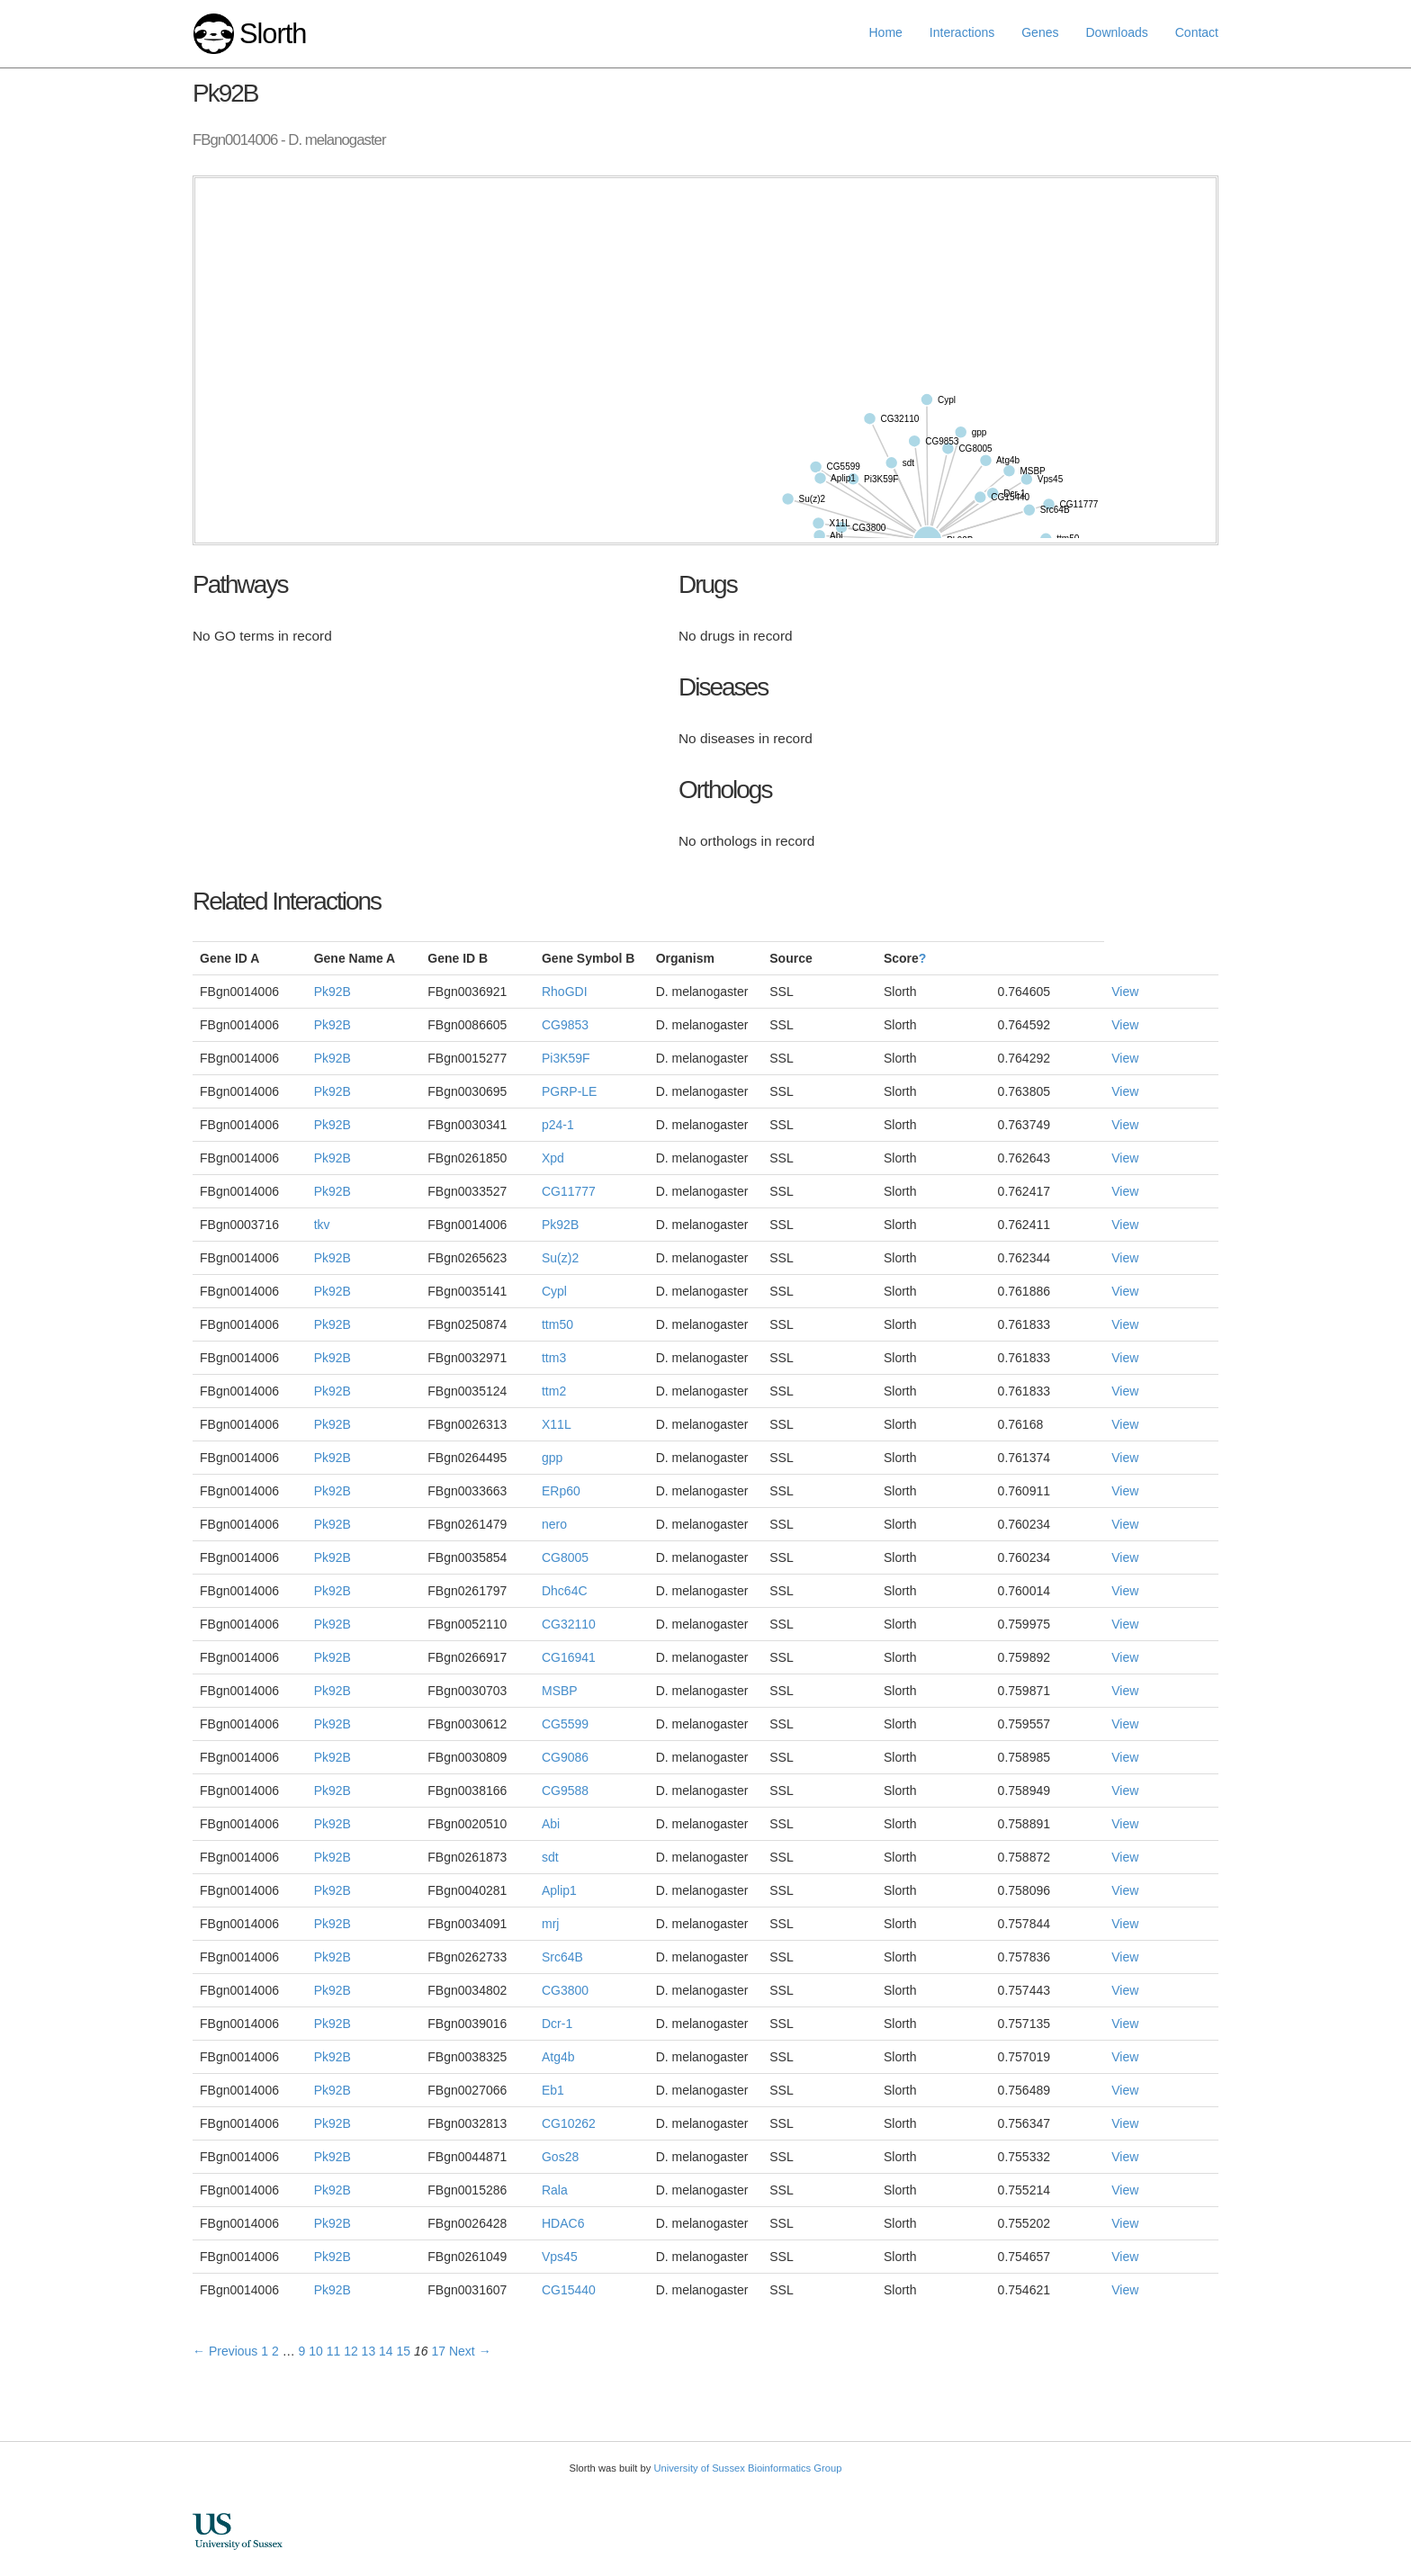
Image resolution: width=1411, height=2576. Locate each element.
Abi (551, 1824)
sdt (550, 1857)
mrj (550, 1923)
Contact (1196, 32)
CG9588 (565, 1790)
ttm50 (557, 1324)
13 (369, 2351)
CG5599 (565, 1724)
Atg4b (558, 2057)
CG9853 (565, 1025)
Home (886, 32)
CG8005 (565, 1557)
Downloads (1116, 32)
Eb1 (553, 2090)
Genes (1039, 32)
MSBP (560, 1690)
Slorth (272, 33)
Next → (470, 2351)
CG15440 (569, 2290)
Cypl (554, 1291)
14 (386, 2351)
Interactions (962, 32)
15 (404, 2351)
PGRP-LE (569, 1091)
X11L (556, 1424)
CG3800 (565, 1990)
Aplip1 (559, 1890)
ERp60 (561, 1491)
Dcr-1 (557, 2023)
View (1124, 991)
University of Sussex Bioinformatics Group (747, 2468)
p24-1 (558, 1124)
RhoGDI (565, 991)
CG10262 (569, 2123)
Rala (555, 2190)
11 (334, 2351)
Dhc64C (565, 1591)
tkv (322, 1224)
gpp (552, 1457)
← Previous (225, 2351)
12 (351, 2351)
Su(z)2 (560, 1258)
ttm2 (554, 1391)
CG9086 (565, 1757)
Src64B (562, 1957)
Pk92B (332, 991)
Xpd (553, 1158)
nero (554, 1524)
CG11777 (569, 1191)
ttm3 (554, 1358)
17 (438, 2351)
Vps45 (560, 2256)
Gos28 (560, 2157)
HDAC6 (563, 2223)
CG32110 (569, 1624)
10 (316, 2351)
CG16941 (569, 1657)
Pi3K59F (566, 1058)
